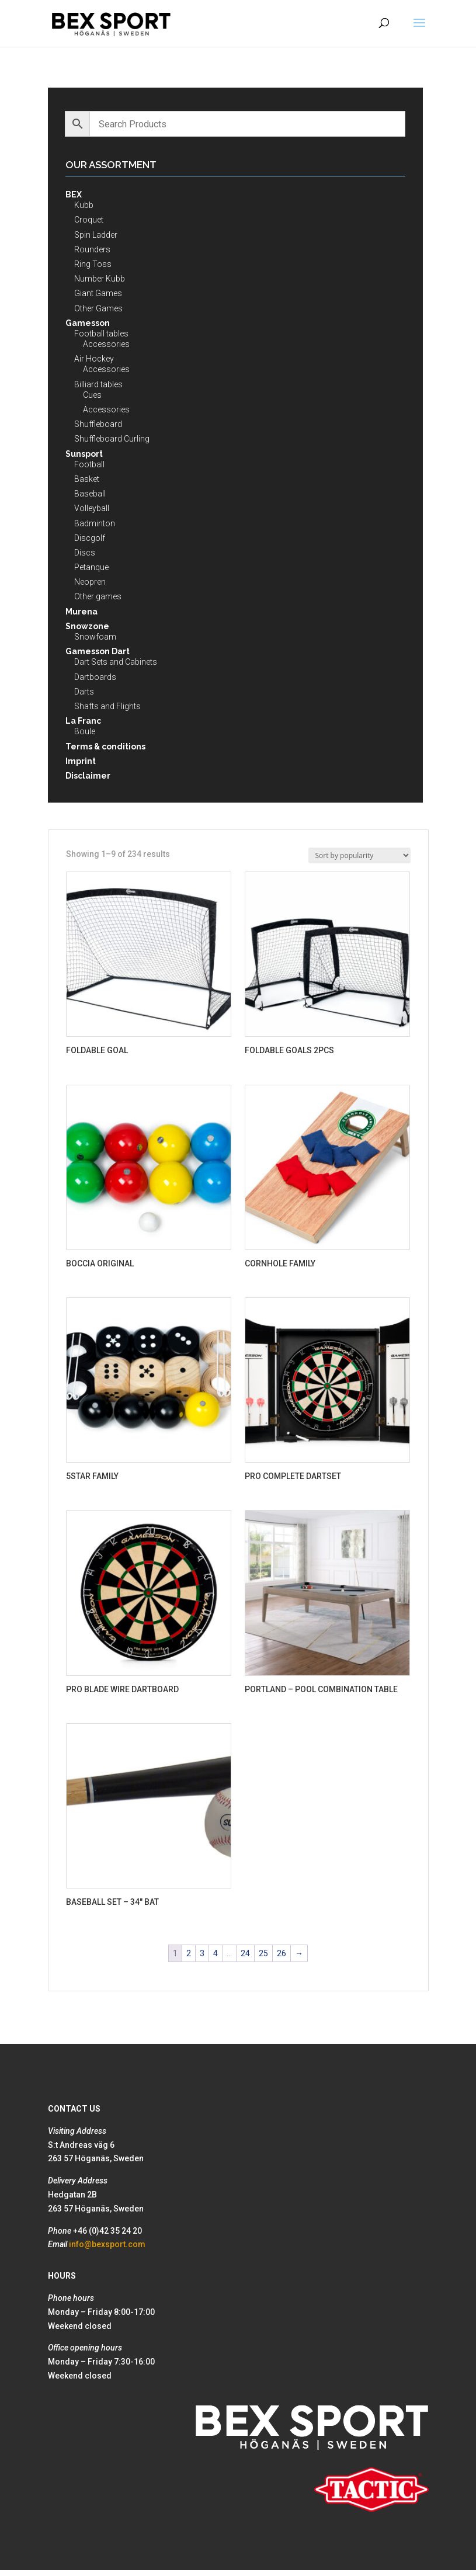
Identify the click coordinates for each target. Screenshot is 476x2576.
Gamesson (87, 323)
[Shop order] (359, 855)
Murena (81, 611)
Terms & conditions (105, 746)
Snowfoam (95, 636)
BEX (73, 194)
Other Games (98, 308)
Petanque (91, 567)
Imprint (80, 761)
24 (245, 1953)
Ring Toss (93, 264)
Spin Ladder (95, 234)
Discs (84, 552)
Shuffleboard (98, 424)
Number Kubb (99, 278)
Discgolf (89, 538)
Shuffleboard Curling (112, 438)
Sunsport (84, 454)
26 (281, 1953)
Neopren (90, 581)
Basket (86, 479)
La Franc (83, 720)
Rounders (92, 249)
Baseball (90, 493)
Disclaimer (87, 775)
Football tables (101, 333)
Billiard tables (98, 384)
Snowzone (87, 626)
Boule (84, 731)
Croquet (88, 219)
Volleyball (91, 508)
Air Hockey (94, 358)
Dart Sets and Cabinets (115, 661)
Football (89, 464)
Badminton (94, 523)
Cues (92, 395)
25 (263, 1953)
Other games (97, 596)
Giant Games (98, 293)
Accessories (106, 344)
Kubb (83, 205)
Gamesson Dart (97, 651)
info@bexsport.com (107, 2244)
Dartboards (95, 677)
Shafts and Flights (107, 706)
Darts (84, 691)
